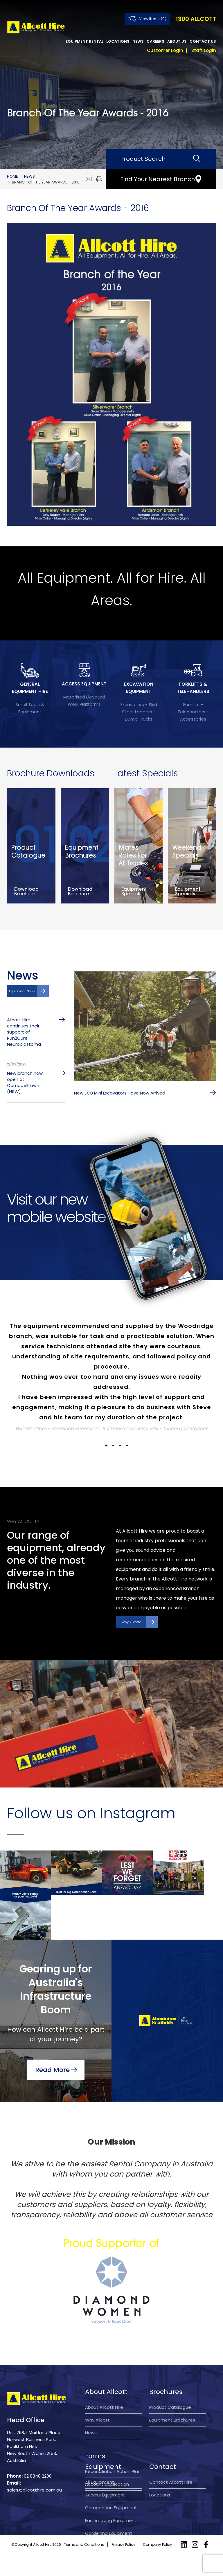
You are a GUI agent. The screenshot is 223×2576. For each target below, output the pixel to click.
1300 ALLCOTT (196, 19)
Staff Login (203, 50)
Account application (107, 2451)
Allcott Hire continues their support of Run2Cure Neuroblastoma (24, 1035)
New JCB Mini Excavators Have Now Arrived (119, 1096)
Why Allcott (97, 2387)
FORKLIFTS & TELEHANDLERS (193, 687)
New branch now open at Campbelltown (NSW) (25, 1085)
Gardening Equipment (108, 2528)
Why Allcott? (131, 1625)
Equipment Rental (84, 41)
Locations (118, 41)
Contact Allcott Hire (171, 2477)
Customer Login (165, 50)
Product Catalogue (170, 2374)
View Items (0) (152, 18)
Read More (52, 2034)
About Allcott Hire (104, 2374)
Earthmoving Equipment (110, 2515)
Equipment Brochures (172, 2387)
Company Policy (157, 2566)
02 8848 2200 (38, 2443)
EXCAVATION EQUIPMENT (138, 687)
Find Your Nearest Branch (157, 179)
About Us (177, 41)
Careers (155, 41)
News (138, 41)
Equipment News (22, 994)
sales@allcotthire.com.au (34, 2457)
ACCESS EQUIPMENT (84, 684)
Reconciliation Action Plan (113, 2438)
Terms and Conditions (84, 2566)
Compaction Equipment (111, 2502)
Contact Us (203, 41)
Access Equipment (105, 2489)
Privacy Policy (123, 2566)
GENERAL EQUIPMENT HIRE (30, 687)
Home (12, 176)
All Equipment (99, 2477)
